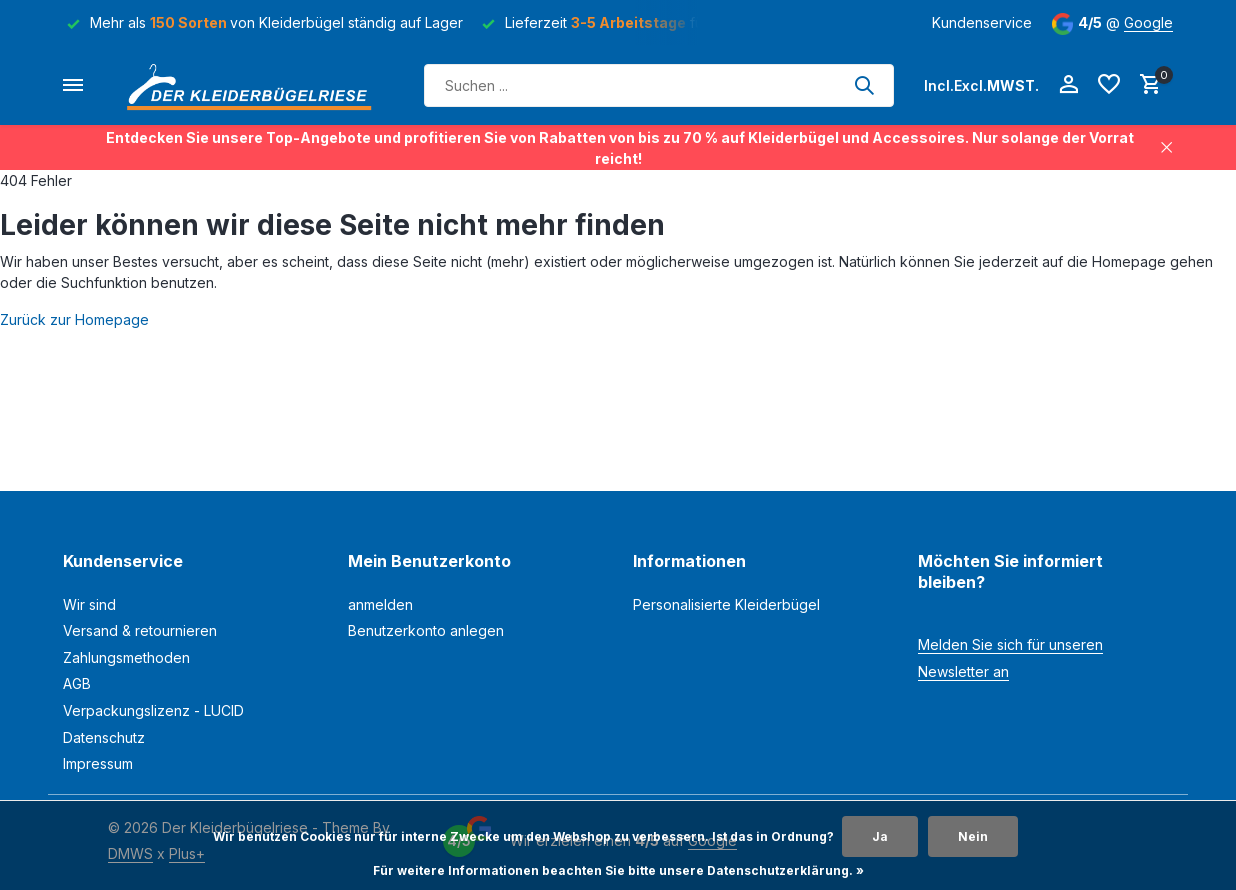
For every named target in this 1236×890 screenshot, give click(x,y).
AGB (77, 683)
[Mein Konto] (1068, 85)
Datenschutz (104, 737)
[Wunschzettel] (1109, 85)
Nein (973, 836)
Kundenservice (982, 22)
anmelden (380, 604)
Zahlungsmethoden (126, 657)
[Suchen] (659, 85)
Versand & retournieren (140, 630)
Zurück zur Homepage (74, 319)
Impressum (98, 763)
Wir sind (89, 604)
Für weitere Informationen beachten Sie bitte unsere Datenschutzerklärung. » (618, 870)
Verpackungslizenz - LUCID (153, 710)
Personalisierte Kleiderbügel (726, 604)
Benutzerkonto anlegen (426, 630)
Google (1148, 22)
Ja (880, 836)
